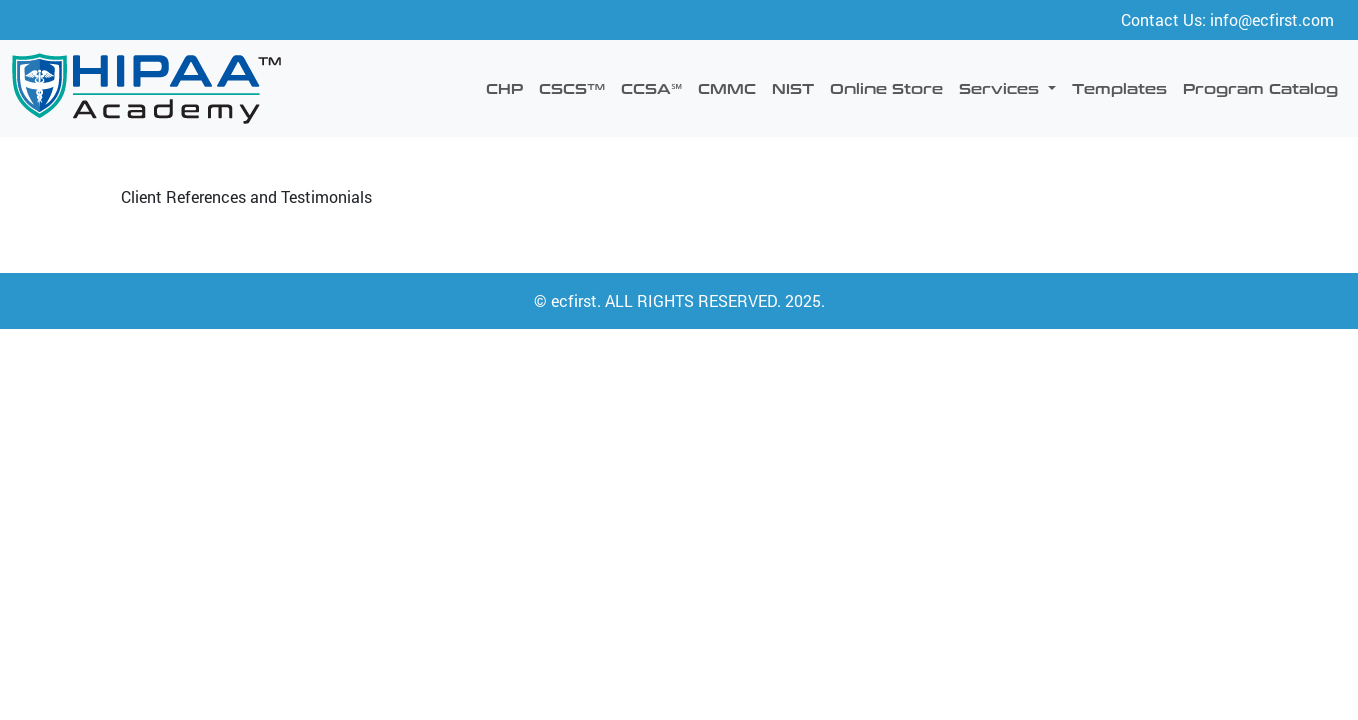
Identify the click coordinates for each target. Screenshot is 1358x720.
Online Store (886, 88)
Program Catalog (1260, 88)
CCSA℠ (651, 88)
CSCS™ (572, 88)
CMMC (727, 88)
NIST (793, 88)
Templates (1119, 88)
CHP (504, 88)
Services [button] (1001, 88)
